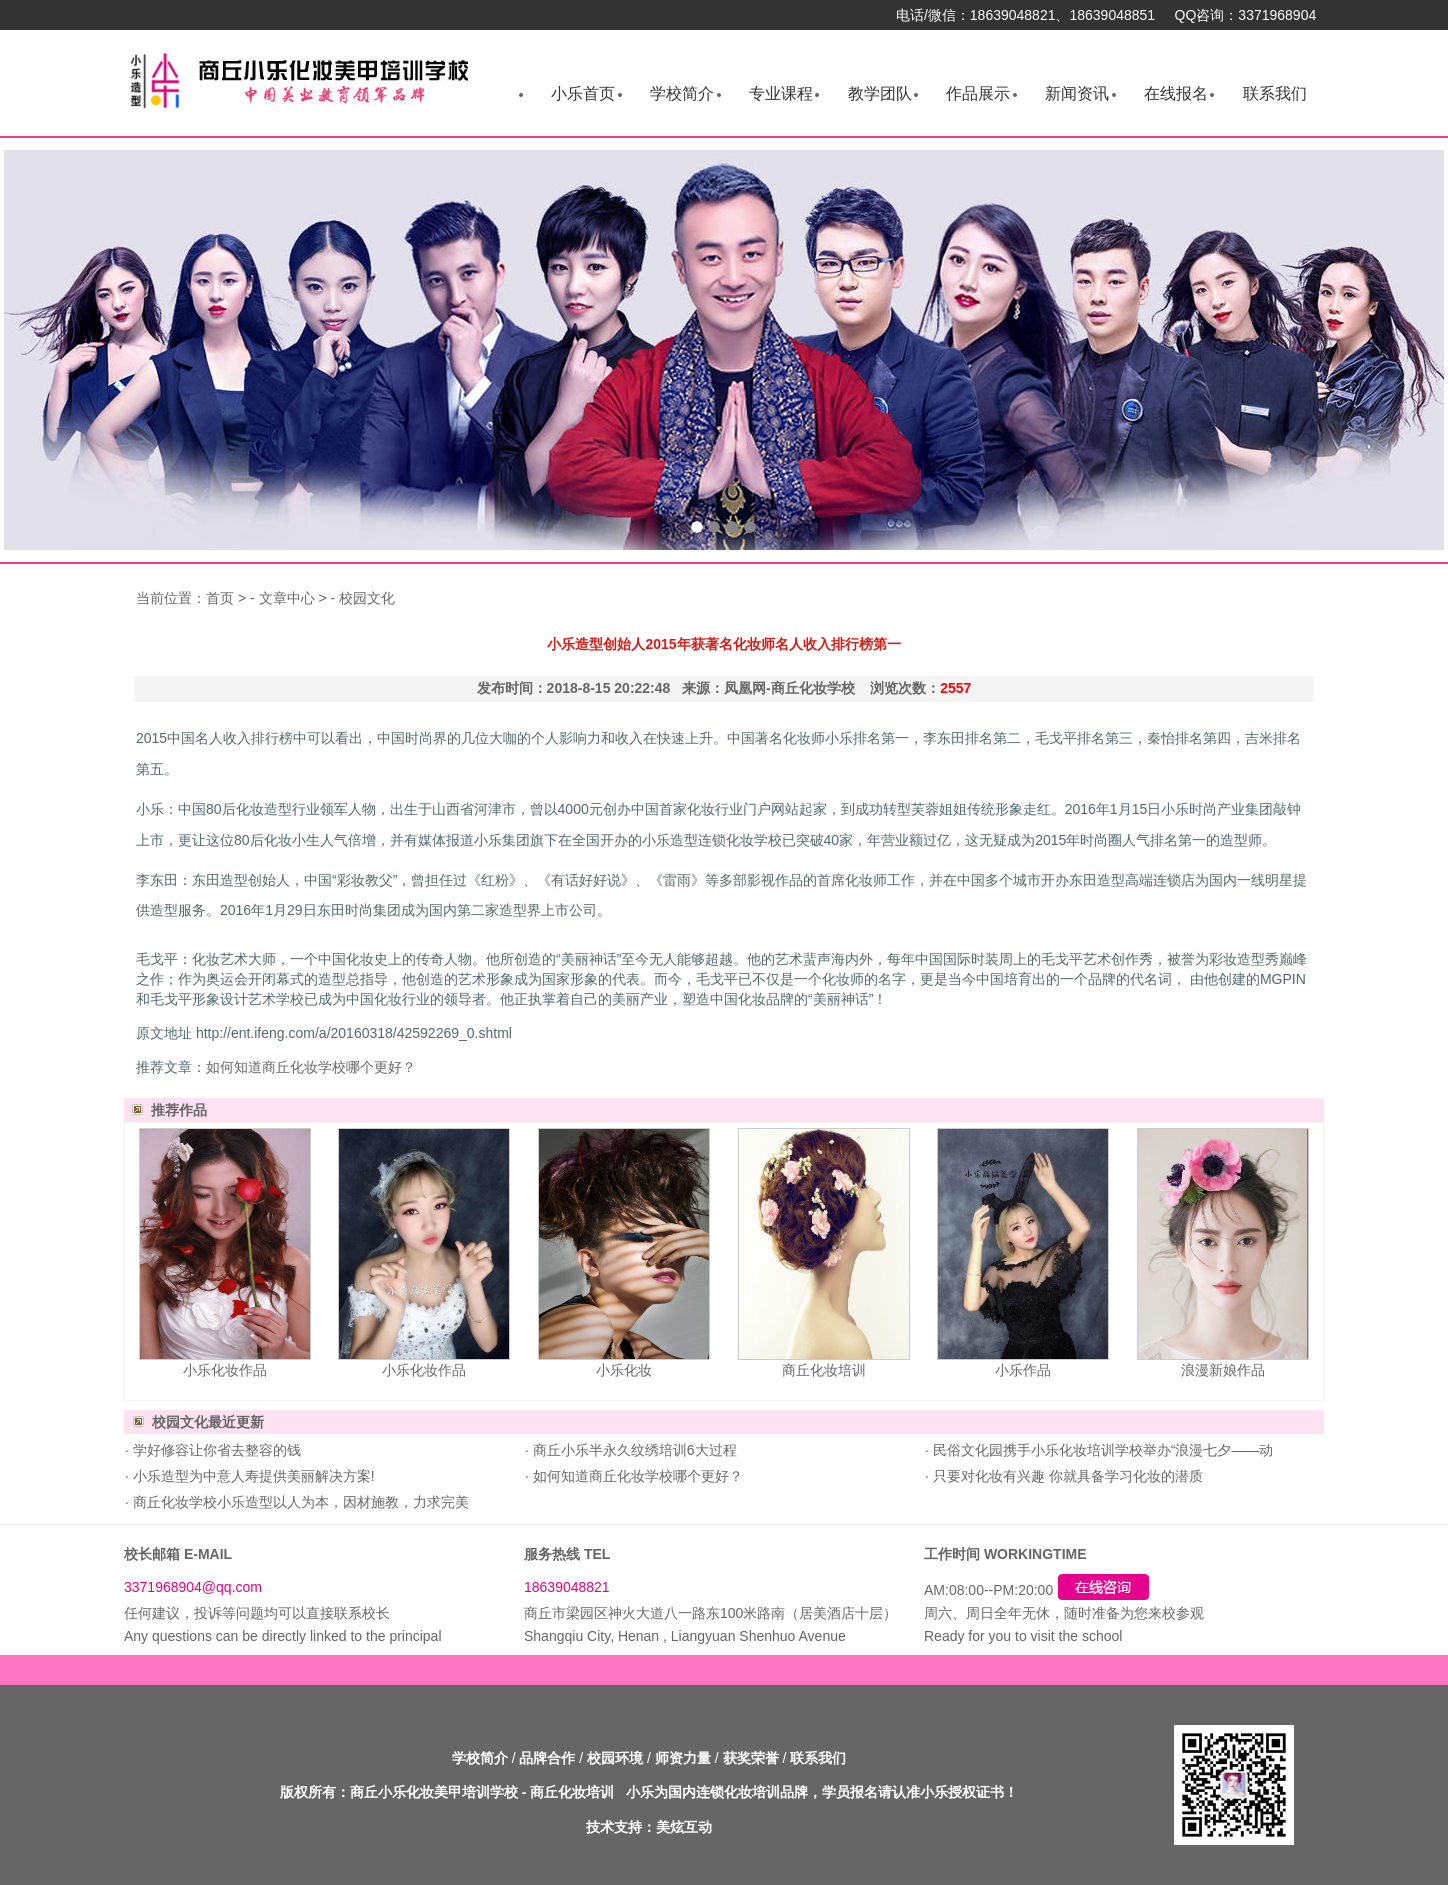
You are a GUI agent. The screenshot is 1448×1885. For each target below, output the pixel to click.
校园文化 (367, 598)
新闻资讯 (1077, 93)
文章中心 (287, 598)
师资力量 (683, 1758)
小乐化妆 (624, 1370)
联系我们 (1275, 93)
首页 (220, 598)
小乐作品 (1023, 1370)
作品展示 (978, 93)
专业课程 (781, 93)
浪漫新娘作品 (1223, 1370)
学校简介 (682, 93)
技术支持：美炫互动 (649, 1827)
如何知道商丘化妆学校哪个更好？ (311, 1067)
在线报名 (1176, 93)
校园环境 (615, 1758)
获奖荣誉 (751, 1758)
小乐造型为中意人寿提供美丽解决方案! (252, 1476)
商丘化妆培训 (824, 1370)
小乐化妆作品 (225, 1370)
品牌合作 (547, 1758)
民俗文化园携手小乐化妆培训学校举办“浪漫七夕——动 (1101, 1450)
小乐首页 (583, 93)
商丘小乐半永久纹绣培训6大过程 (633, 1450)
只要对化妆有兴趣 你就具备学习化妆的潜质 (1066, 1476)
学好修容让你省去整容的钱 (215, 1450)
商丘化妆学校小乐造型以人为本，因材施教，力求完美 (299, 1502)
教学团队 (880, 93)
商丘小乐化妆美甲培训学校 (434, 1792)
